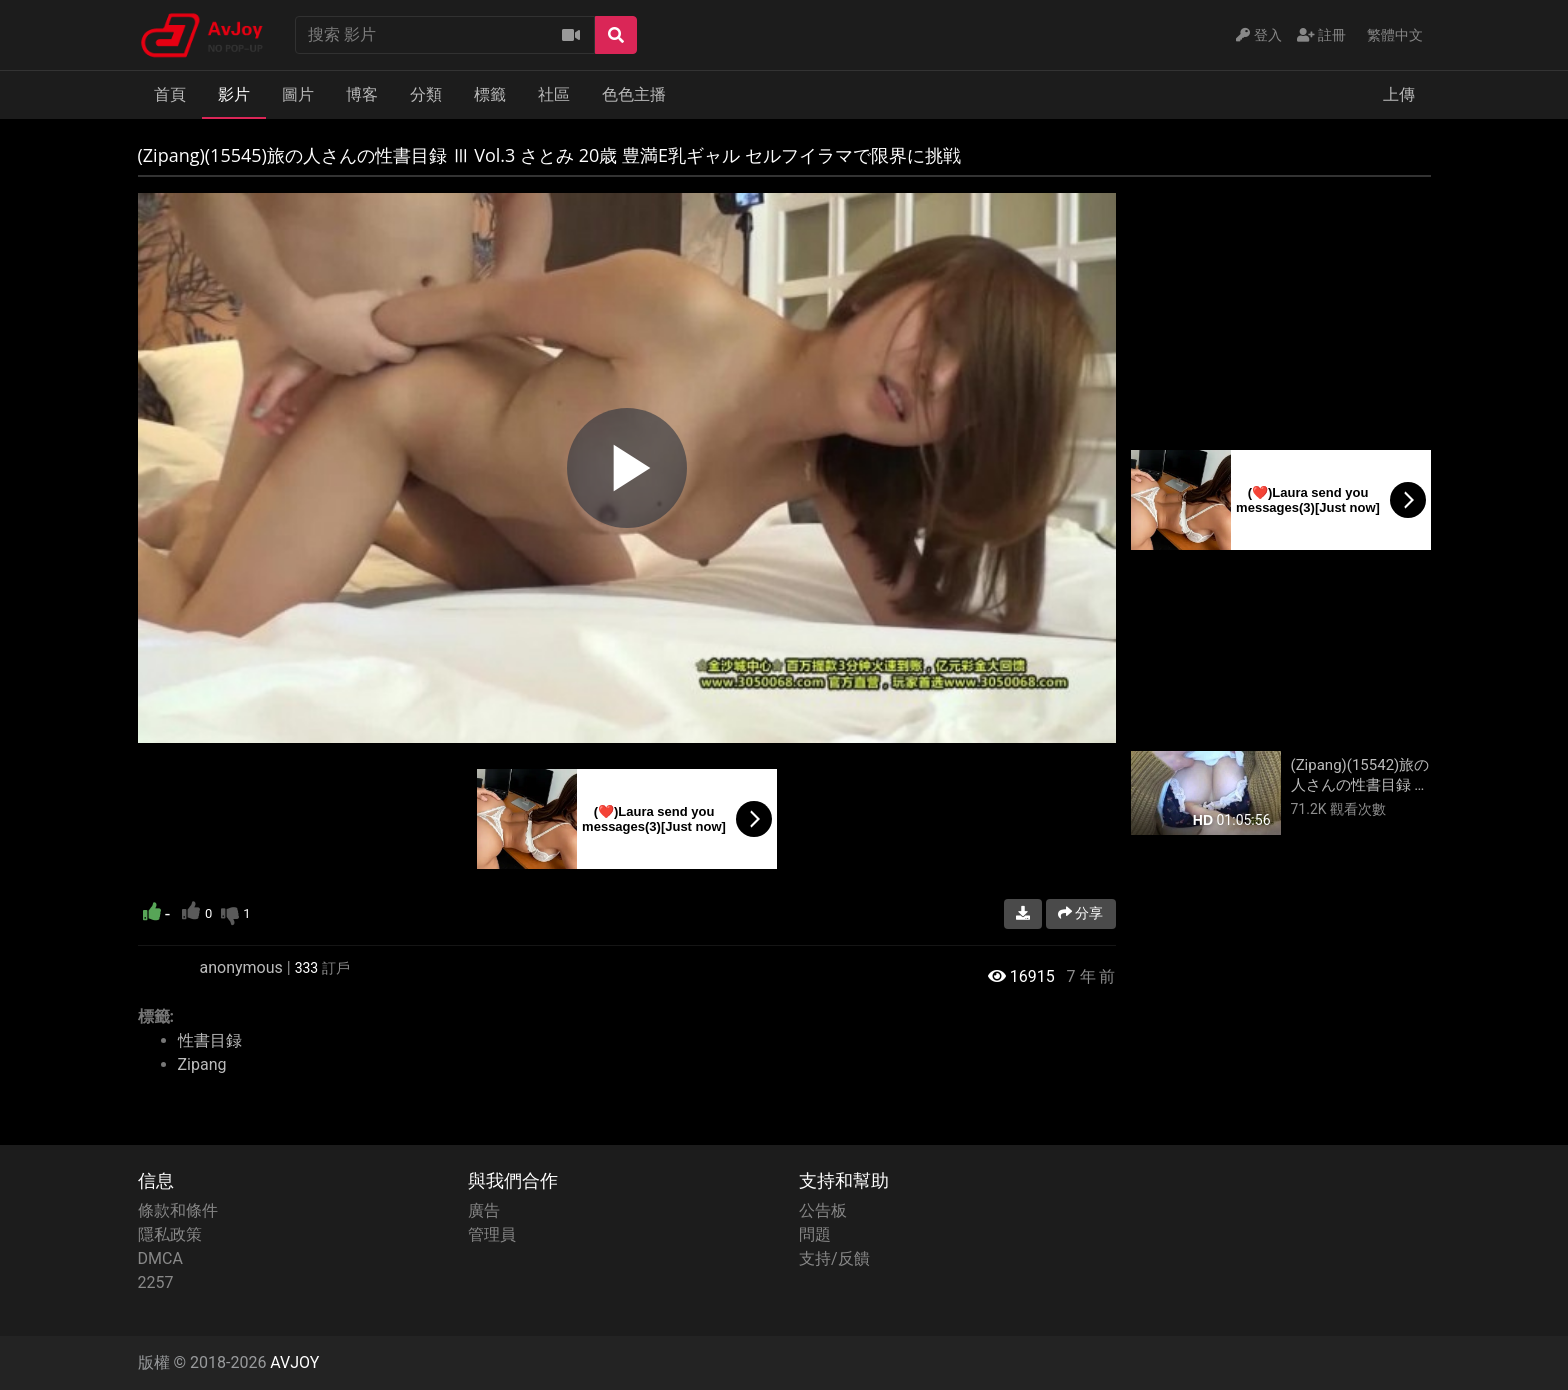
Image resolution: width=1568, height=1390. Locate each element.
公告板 (823, 1210)
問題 (815, 1234)
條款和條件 (178, 1210)
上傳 (1399, 94)
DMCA (160, 1258)
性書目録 (210, 1040)
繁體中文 (1395, 35)
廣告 (484, 1210)
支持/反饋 (834, 1258)
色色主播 (634, 94)
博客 (362, 94)
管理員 (492, 1234)
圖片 (298, 94)
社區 (554, 94)
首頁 (170, 94)
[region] (627, 468)
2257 (156, 1282)
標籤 (490, 94)
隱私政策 (170, 1234)
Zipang (202, 1064)
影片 (234, 94)
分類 (426, 94)
